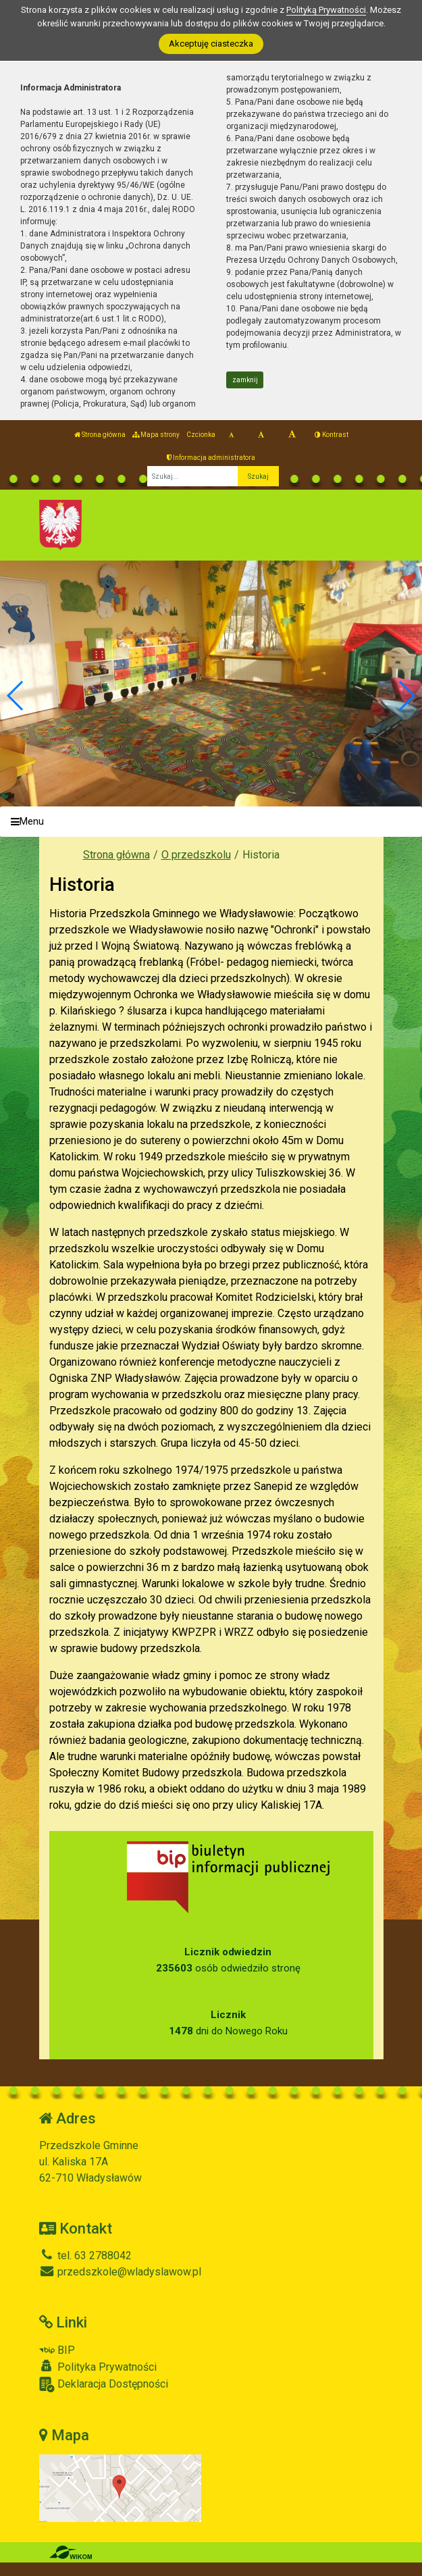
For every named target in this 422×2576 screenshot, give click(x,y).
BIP (57, 2350)
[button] (406, 696)
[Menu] (211, 821)
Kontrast (331, 434)
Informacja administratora (211, 457)
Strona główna (100, 434)
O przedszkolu (196, 854)
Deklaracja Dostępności (103, 2384)
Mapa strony (156, 434)
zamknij (245, 380)
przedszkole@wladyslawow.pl (120, 2271)
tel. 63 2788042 (85, 2255)
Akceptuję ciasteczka (211, 43)
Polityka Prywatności (98, 2366)
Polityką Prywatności (326, 10)
